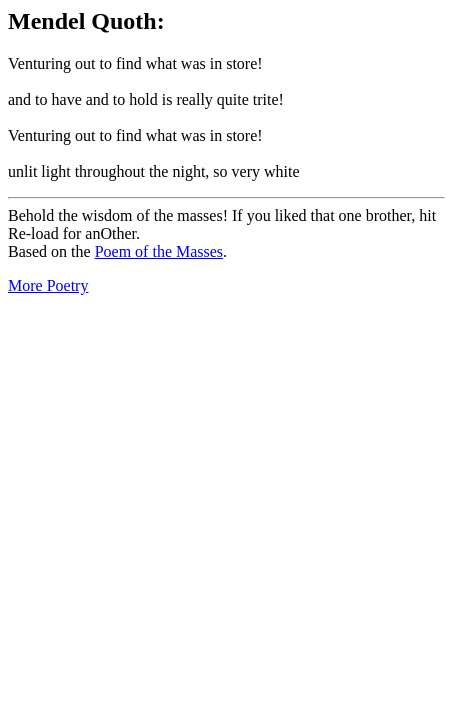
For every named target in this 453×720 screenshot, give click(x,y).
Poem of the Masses (159, 251)
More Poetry (48, 285)
